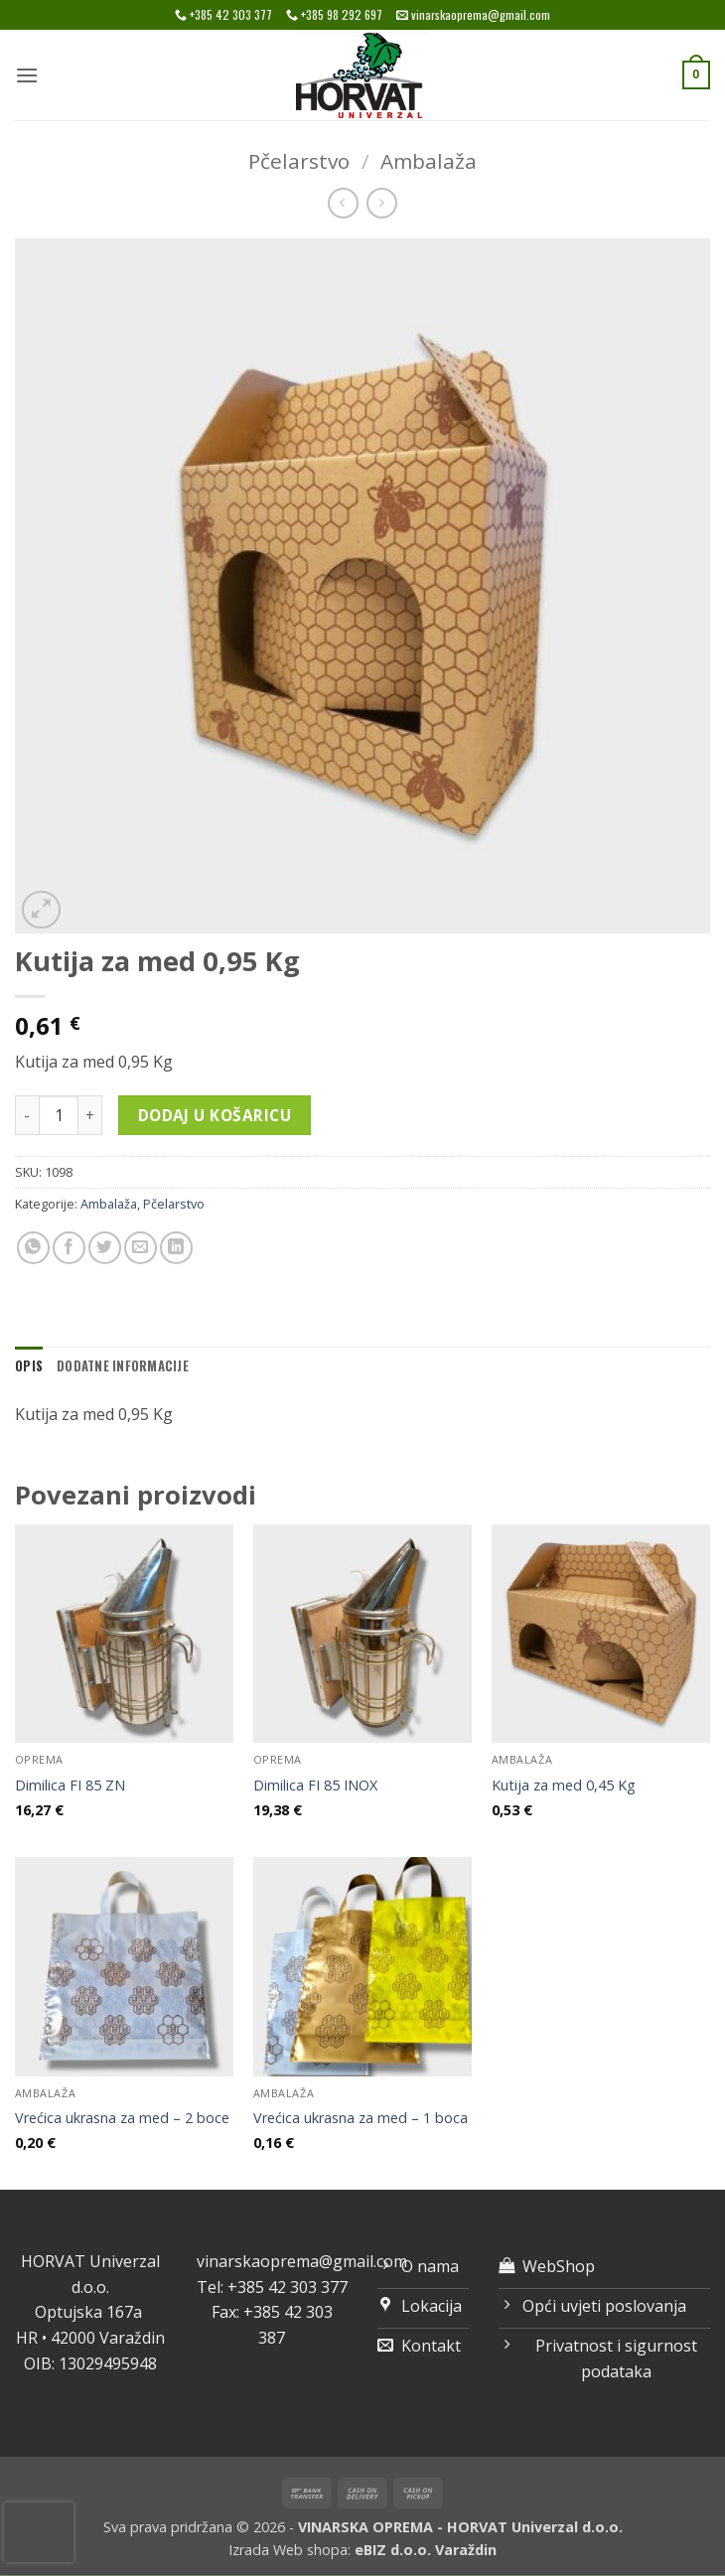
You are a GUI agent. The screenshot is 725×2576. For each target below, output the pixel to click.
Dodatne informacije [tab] (123, 1366)
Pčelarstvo (299, 161)
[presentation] (38, 2532)
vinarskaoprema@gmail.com (302, 2261)
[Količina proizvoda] (58, 1115)
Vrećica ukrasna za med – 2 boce (122, 2118)
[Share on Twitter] (104, 1247)
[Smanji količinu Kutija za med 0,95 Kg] (27, 1115)
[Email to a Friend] (140, 1247)
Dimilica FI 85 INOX (315, 1785)
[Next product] (343, 203)
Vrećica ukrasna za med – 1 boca (360, 2118)
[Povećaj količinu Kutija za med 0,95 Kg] (90, 1115)
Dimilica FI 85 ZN (70, 1785)
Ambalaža (428, 161)
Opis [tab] (29, 1366)
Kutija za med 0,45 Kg (564, 1785)
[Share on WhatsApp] (33, 1247)
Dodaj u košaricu (214, 1115)
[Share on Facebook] (69, 1247)
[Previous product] (381, 203)
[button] (27, 75)
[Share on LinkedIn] (176, 1247)
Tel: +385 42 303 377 (272, 2287)
